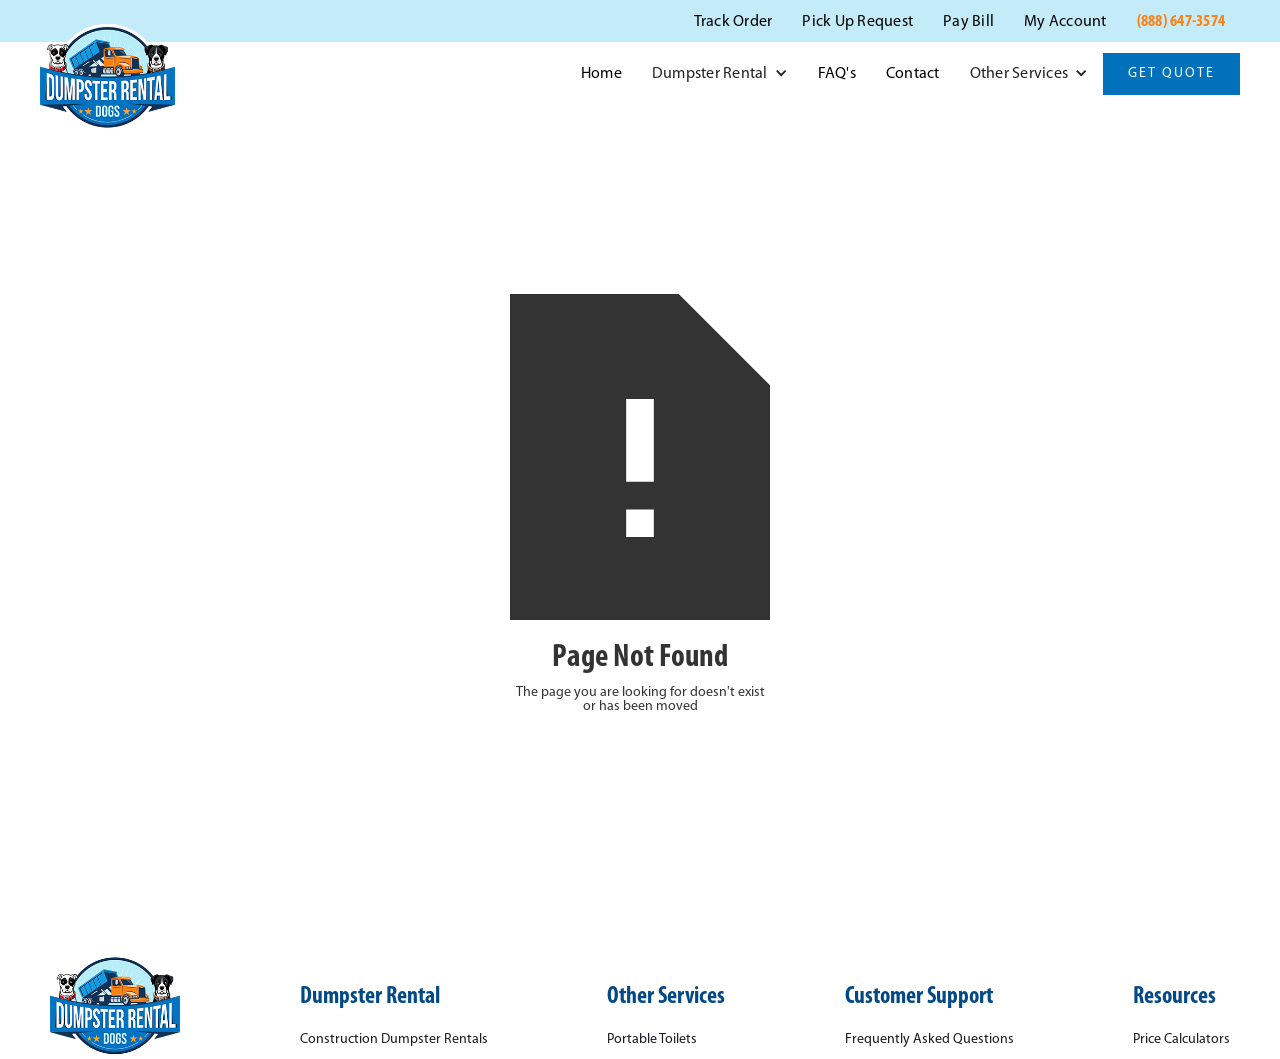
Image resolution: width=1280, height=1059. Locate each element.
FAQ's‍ (837, 74)
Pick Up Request (857, 22)
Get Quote (1171, 73)
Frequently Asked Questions (929, 1040)
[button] (720, 74)
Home (601, 74)
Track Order (733, 22)
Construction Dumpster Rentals (394, 1040)
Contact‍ (913, 74)
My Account (1065, 22)
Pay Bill (968, 22)
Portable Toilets (652, 1040)
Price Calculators (1181, 1040)
